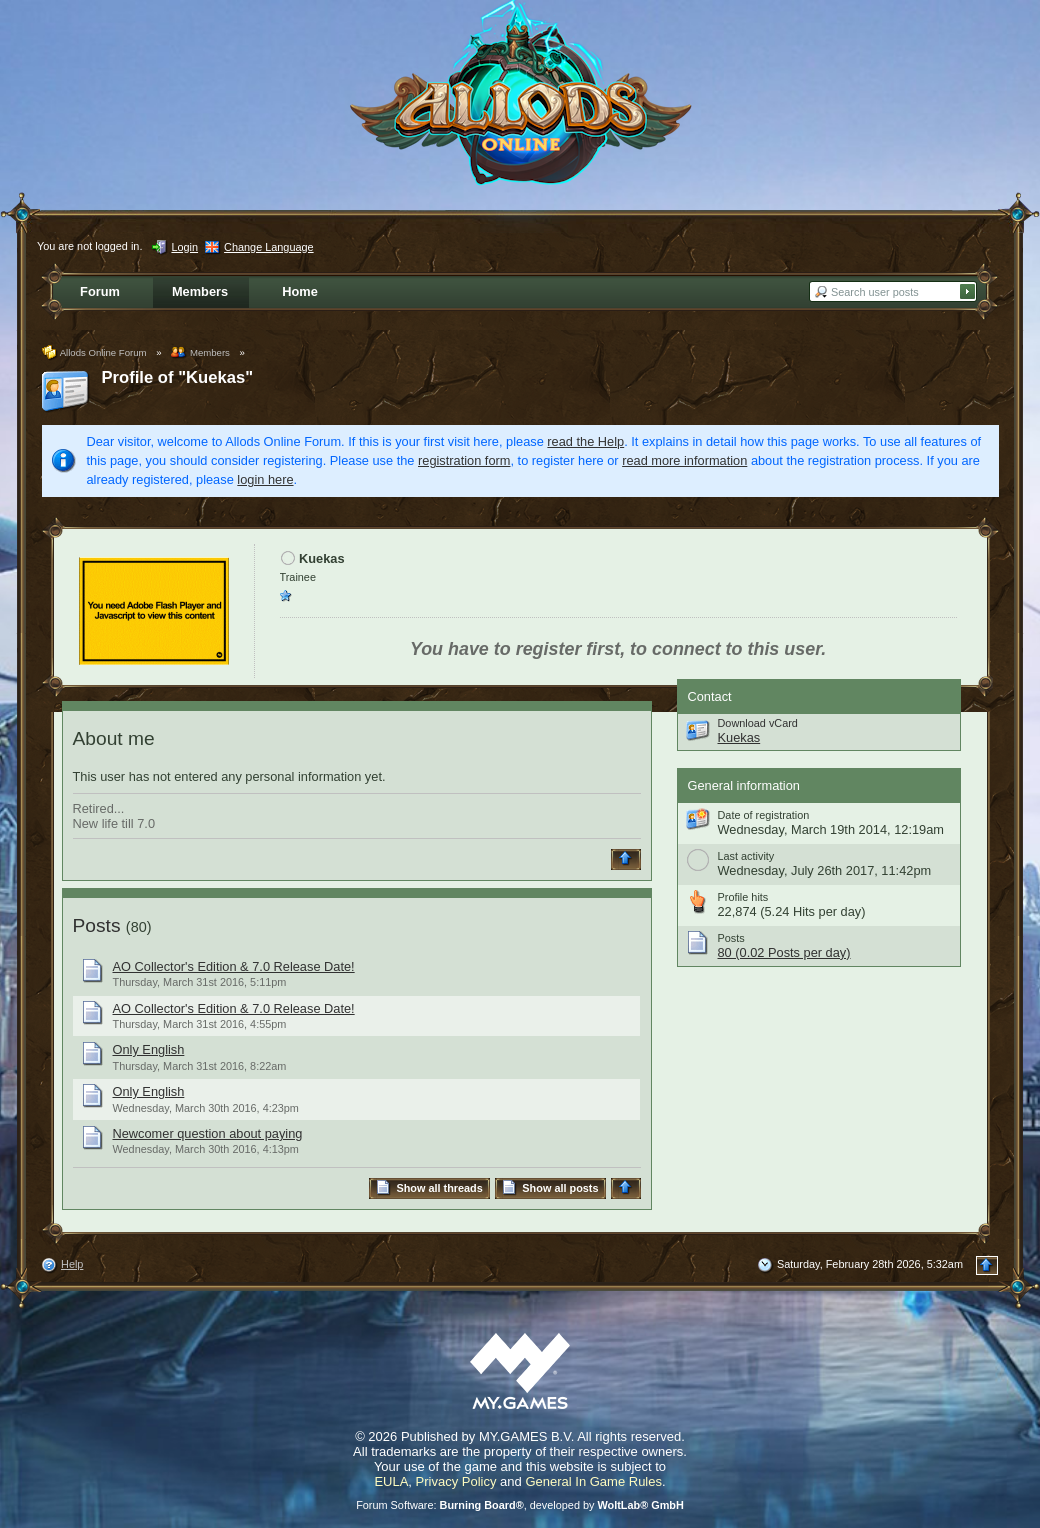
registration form (464, 460)
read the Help (585, 441)
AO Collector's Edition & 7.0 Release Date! (234, 966)
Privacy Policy (456, 1481)
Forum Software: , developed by (520, 1505)
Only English (149, 1049)
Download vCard (758, 723)
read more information (684, 460)
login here (265, 479)
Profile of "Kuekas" (178, 377)
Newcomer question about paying (208, 1133)
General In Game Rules (593, 1481)
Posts (97, 925)
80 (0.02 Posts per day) (784, 952)
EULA (391, 1481)
